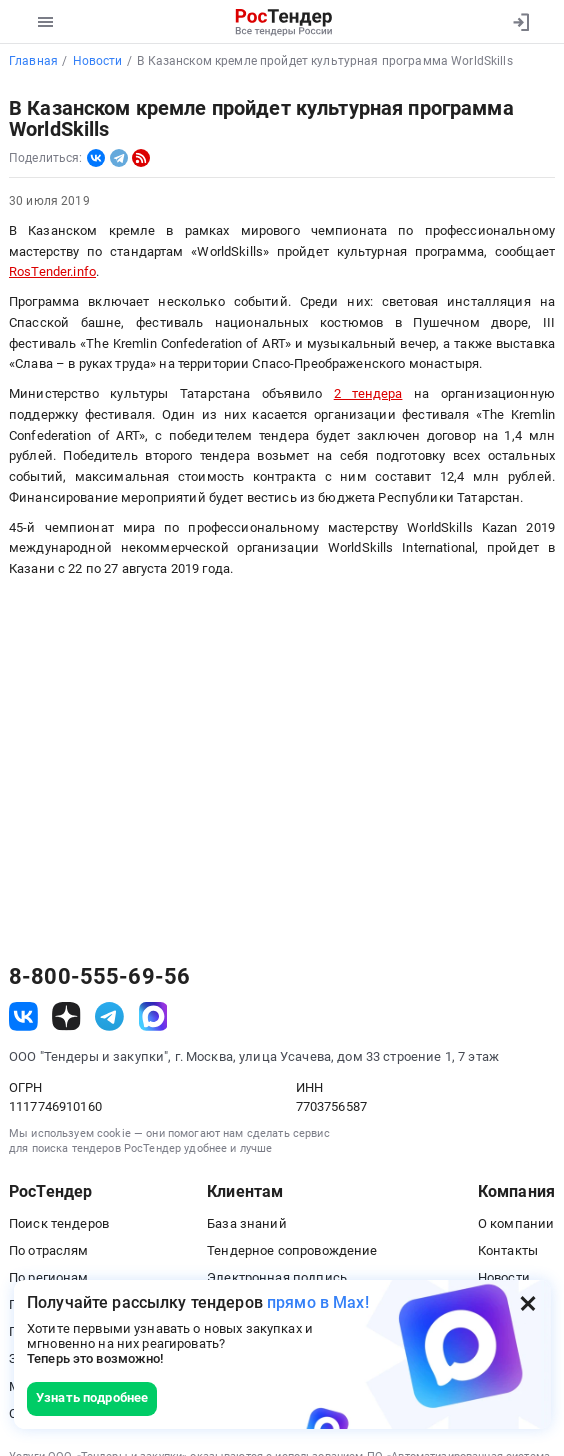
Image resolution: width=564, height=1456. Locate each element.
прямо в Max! (318, 1302)
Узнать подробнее (92, 1397)
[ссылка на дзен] (66, 1016)
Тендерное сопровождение (292, 1250)
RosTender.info (52, 271)
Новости (504, 1277)
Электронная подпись (277, 1277)
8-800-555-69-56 (99, 977)
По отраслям (49, 1250)
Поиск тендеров (59, 1223)
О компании (516, 1223)
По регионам (49, 1277)
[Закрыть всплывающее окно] (528, 1303)
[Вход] (520, 22)
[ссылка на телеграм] (109, 1016)
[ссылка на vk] (23, 1016)
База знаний (247, 1223)
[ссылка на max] (153, 1016)
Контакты (508, 1250)
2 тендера (368, 393)
